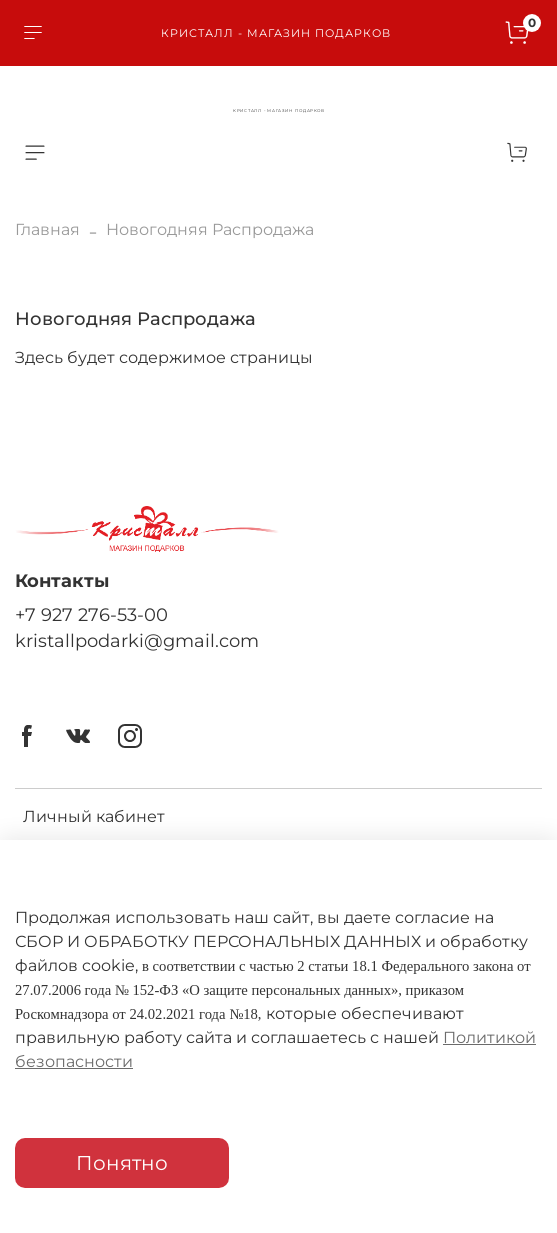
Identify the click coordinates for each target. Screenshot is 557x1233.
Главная (47, 229)
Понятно (122, 1163)
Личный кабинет (94, 816)
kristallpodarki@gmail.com (137, 640)
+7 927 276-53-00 (91, 614)
